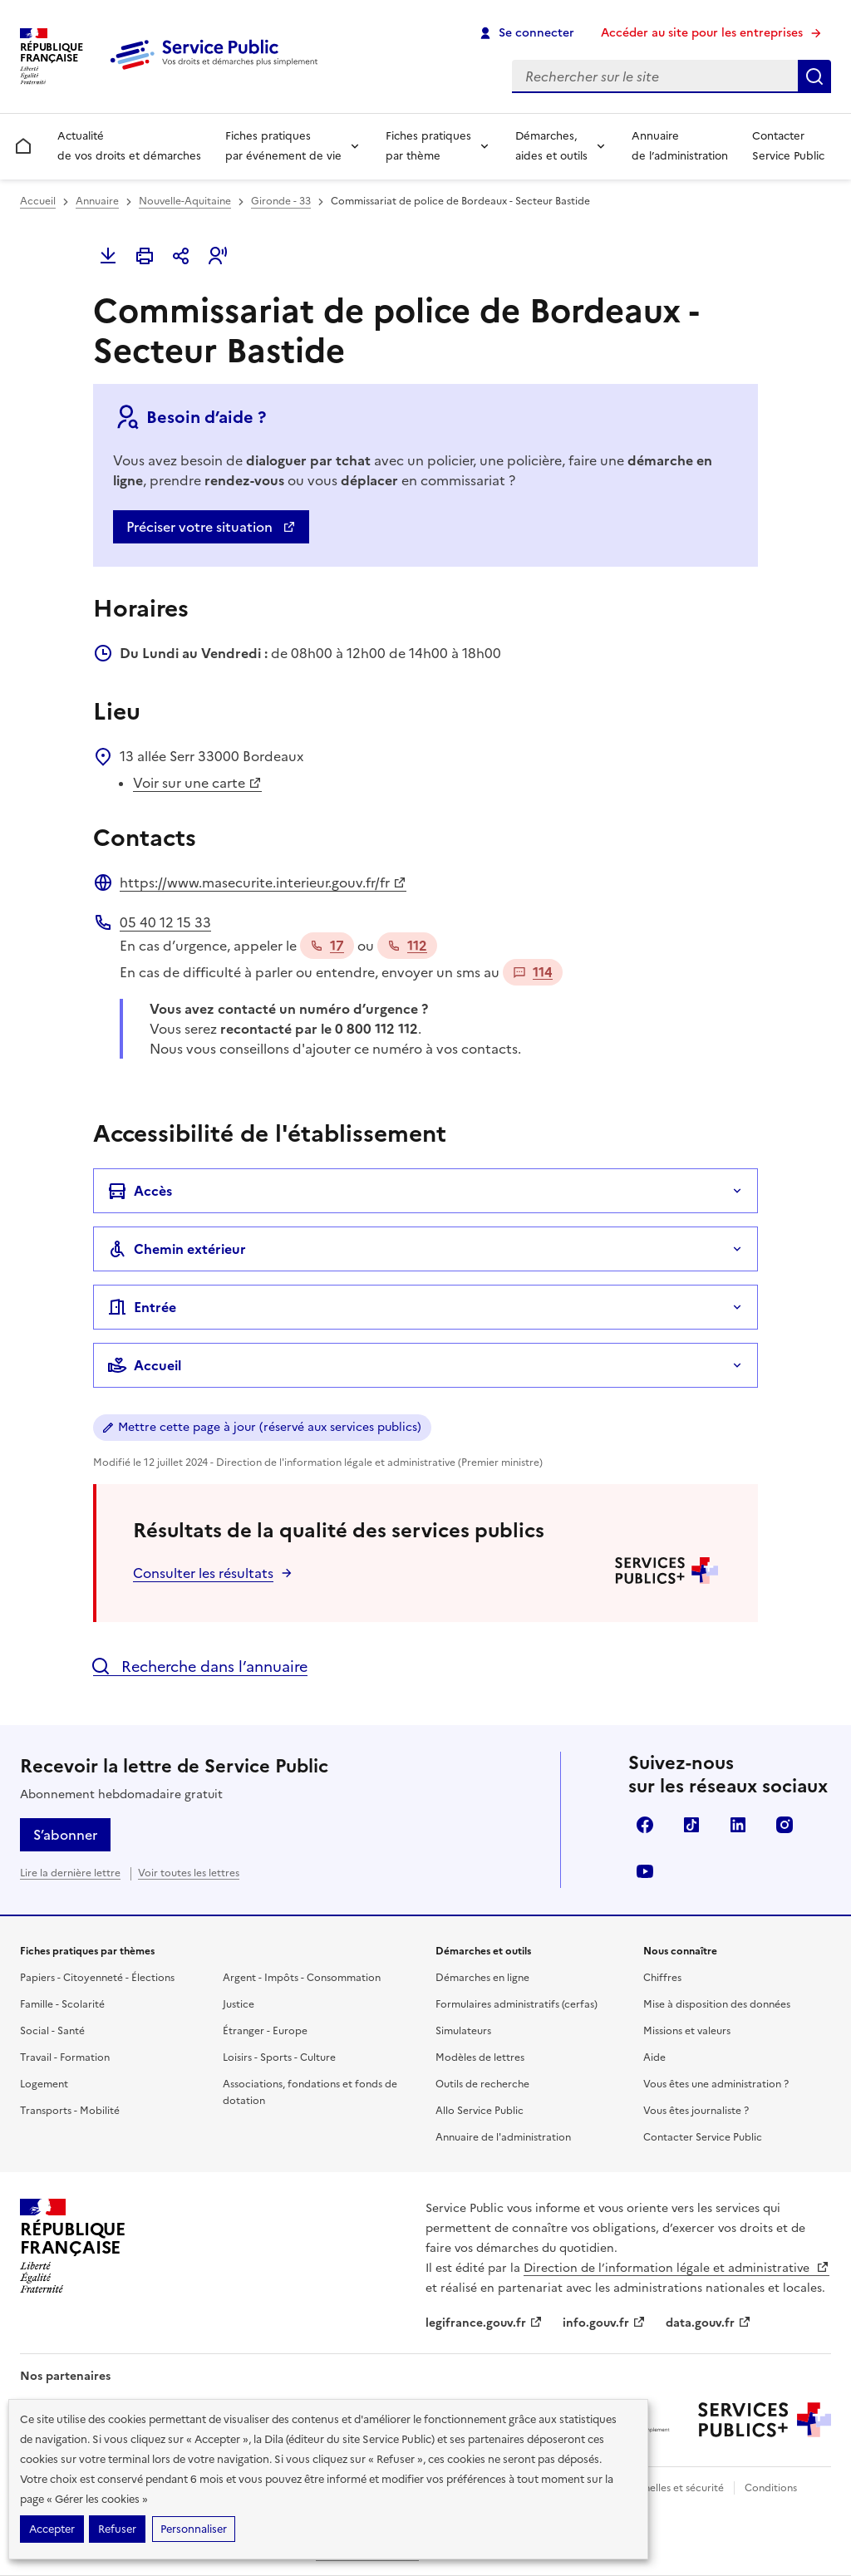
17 (327, 946)
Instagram (784, 1824)
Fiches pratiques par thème (428, 146)
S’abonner (65, 1835)
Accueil (38, 201)
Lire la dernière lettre (70, 1873)
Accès (139, 1191)
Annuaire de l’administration (680, 146)
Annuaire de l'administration (503, 2137)
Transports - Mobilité (70, 2110)
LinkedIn (738, 1824)
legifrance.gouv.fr (484, 2323)
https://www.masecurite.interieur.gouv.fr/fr (263, 882)
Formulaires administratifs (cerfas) (516, 2004)
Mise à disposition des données (716, 2004)
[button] (218, 256)
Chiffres (662, 1977)
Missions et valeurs (686, 2030)
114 (533, 972)
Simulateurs (463, 2030)
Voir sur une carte (197, 783)
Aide (654, 2057)
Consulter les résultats (203, 1573)
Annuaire (97, 201)
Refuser (117, 2529)
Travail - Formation (65, 2057)
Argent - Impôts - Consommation (302, 1977)
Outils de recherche (482, 2084)
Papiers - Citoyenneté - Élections (97, 1977)
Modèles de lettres (479, 2057)
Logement (44, 2084)
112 (407, 946)
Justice (238, 2004)
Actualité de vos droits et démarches (129, 146)
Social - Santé (52, 2030)
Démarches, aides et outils (551, 146)
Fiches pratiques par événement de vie (283, 146)
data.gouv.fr (708, 2323)
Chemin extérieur (176, 1249)
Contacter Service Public (788, 146)
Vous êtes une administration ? (716, 2084)
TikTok (691, 1824)
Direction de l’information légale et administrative (676, 2268)
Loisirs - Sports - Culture (279, 2057)
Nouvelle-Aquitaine (185, 201)
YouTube (645, 1871)
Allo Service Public (479, 2110)
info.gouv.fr (604, 2323)
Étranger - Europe (265, 2030)
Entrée (141, 1307)
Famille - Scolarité (62, 2004)
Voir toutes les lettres (188, 1873)
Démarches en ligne (482, 1977)
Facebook (645, 1824)
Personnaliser (193, 2529)
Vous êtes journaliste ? (696, 2110)
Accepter (52, 2529)
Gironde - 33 (281, 201)
